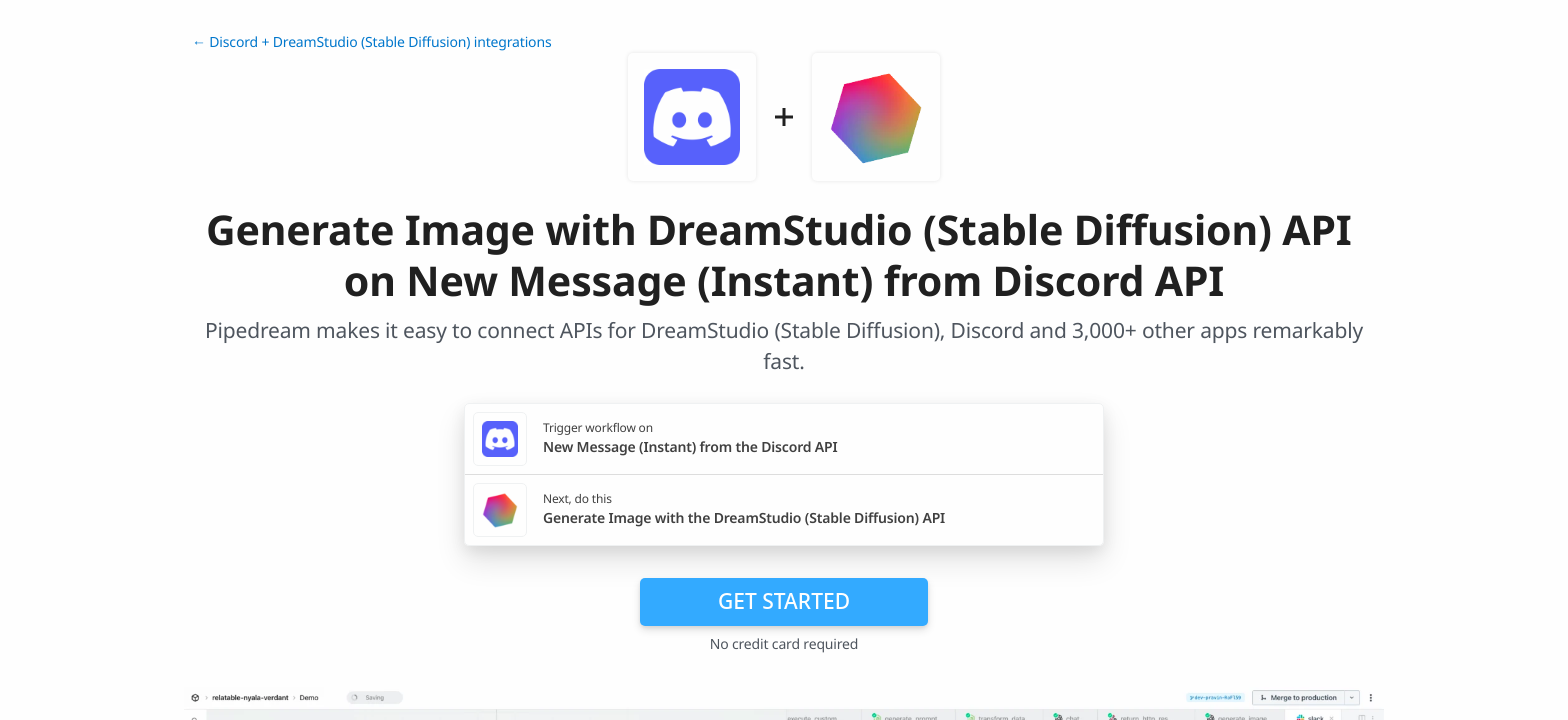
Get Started (784, 601)
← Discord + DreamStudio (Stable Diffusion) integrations (371, 42)
